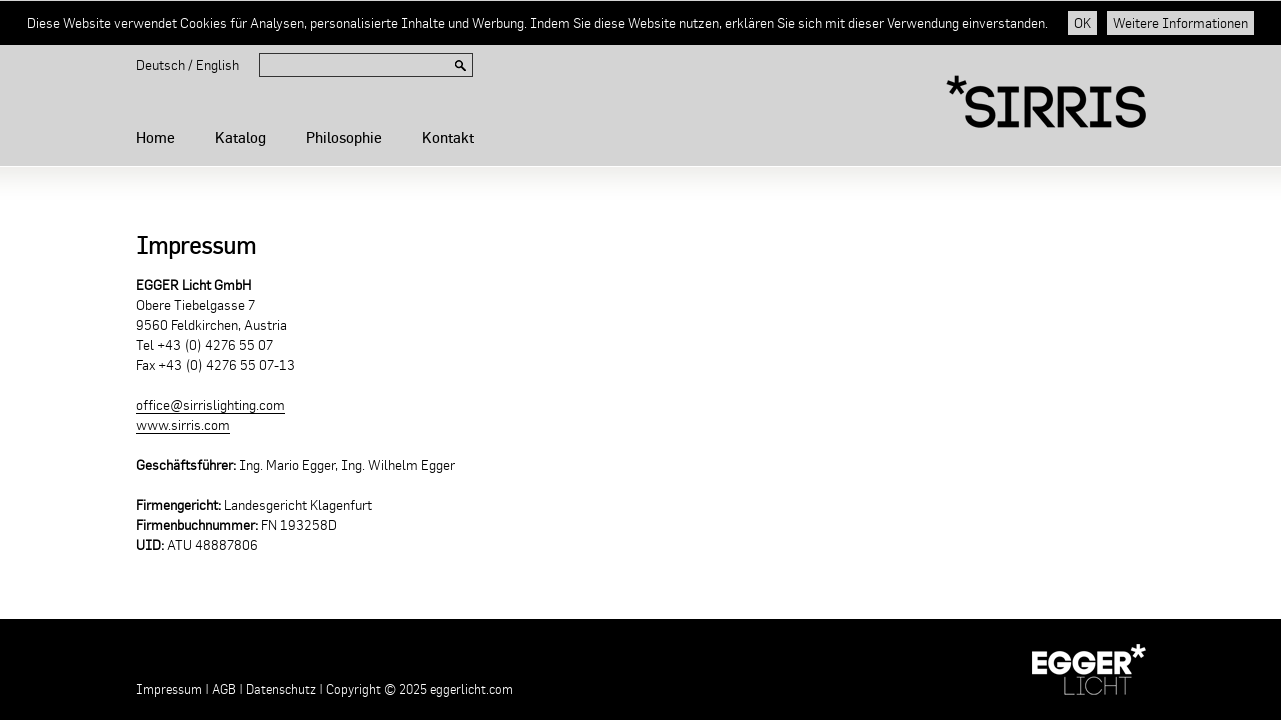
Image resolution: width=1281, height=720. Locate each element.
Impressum (169, 689)
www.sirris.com (183, 425)
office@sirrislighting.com (210, 405)
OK (1082, 23)
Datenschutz (281, 689)
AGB (224, 689)
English (217, 65)
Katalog (240, 137)
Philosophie (344, 137)
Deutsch (160, 65)
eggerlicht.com (471, 689)
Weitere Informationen (1180, 23)
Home (155, 137)
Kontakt (448, 137)
